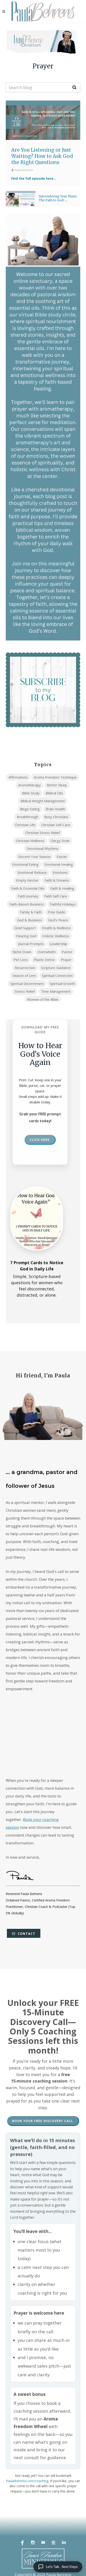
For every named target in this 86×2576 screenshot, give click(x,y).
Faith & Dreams (56, 880)
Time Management (56, 991)
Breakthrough (27, 816)
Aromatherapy (29, 785)
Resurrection (25, 967)
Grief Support (25, 928)
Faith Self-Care (55, 896)
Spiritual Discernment (27, 983)
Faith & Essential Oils (27, 888)
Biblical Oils (54, 793)
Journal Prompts (31, 943)
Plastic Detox (44, 959)
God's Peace (58, 920)
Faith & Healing (62, 888)
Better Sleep (57, 785)
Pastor (67, 951)
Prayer (66, 959)
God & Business (29, 920)
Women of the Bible (42, 999)
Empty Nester (27, 880)
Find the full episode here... (33, 178)
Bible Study (31, 793)
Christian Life (25, 824)
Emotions (60, 872)
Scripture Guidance (56, 967)
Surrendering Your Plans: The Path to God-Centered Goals (58, 200)
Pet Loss (21, 959)
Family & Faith (31, 912)
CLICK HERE (40, 1139)
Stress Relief (25, 991)
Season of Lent (24, 975)
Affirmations (18, 777)
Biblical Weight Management (42, 801)
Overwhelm (46, 951)
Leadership (58, 943)
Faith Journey (28, 896)
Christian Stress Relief (42, 832)
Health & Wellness (56, 928)
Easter (62, 856)
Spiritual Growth (62, 983)
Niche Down (22, 951)
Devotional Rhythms (42, 848)
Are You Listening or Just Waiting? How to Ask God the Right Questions (42, 156)
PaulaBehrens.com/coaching (27, 2481)
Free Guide (56, 912)
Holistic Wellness (55, 936)
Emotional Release (32, 872)
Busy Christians (56, 816)
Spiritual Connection (57, 975)
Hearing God (26, 936)
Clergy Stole (59, 840)
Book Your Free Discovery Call (42, 2121)
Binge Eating (30, 809)
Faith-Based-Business (26, 904)
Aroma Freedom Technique (55, 777)
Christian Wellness (30, 840)
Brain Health (55, 809)
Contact (23, 1933)
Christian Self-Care (55, 824)
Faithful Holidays (63, 904)
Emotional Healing (58, 864)
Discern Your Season (34, 856)
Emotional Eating (25, 864)
